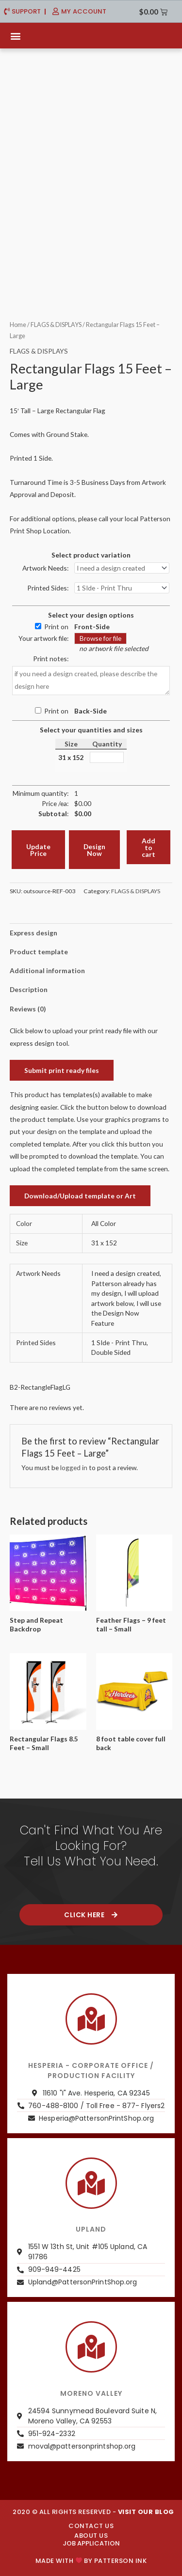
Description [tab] (29, 989)
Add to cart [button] (148, 847)
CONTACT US (91, 2525)
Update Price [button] (38, 849)
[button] (15, 36)
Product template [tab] (39, 951)
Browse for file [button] (100, 638)
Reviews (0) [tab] (28, 1009)
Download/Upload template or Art (80, 1196)
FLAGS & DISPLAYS (56, 324)
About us (91, 2535)
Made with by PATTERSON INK (91, 2560)
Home (18, 324)
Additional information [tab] (47, 970)
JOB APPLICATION (91, 2543)
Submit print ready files (61, 1070)
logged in (73, 1467)
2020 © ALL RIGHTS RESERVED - (93, 2511)
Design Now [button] (94, 849)
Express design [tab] (33, 933)
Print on (56, 626)
